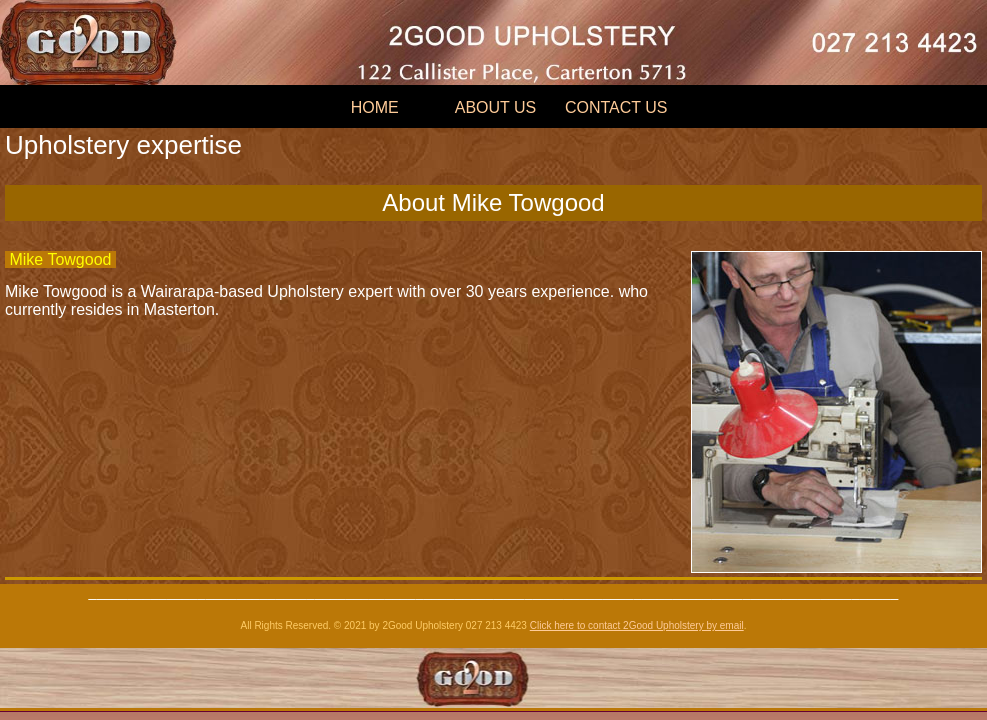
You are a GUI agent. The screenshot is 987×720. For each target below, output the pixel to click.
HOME (375, 107)
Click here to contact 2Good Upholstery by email (637, 625)
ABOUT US (496, 107)
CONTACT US (616, 107)
